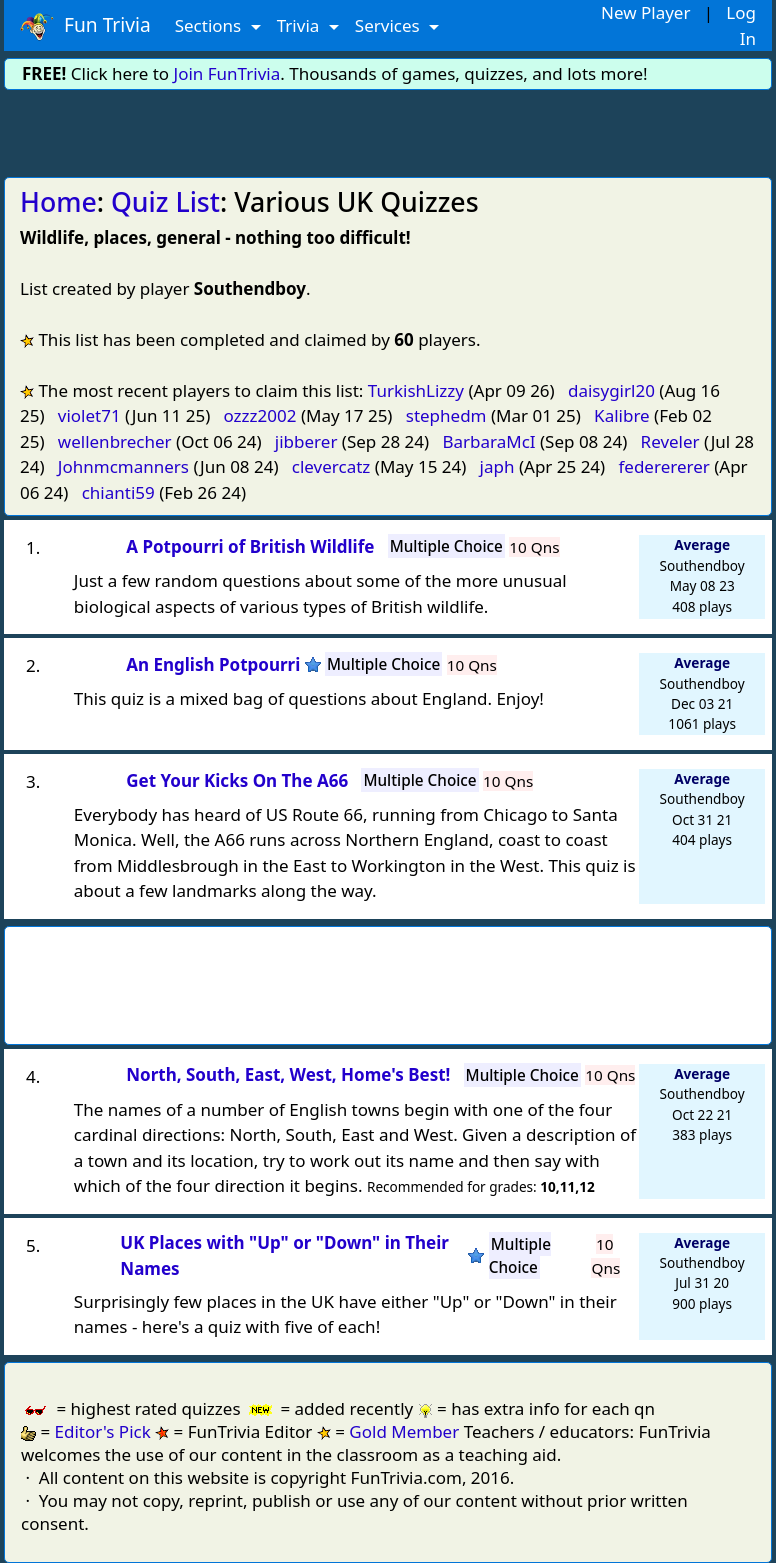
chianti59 (118, 492)
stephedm (446, 415)
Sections (210, 25)
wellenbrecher (115, 441)
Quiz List (165, 202)
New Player (645, 12)
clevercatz (331, 466)
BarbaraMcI (488, 441)
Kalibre (622, 415)
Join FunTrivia (227, 73)
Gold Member (404, 1431)
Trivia (300, 25)
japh (497, 466)
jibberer (306, 441)
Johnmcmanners (123, 466)
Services (389, 25)
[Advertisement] (388, 130)
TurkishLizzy (416, 390)
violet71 (89, 415)
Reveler (670, 441)
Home (58, 202)
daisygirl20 (611, 390)
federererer (663, 466)
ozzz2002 (260, 415)
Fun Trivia (85, 26)
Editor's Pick (103, 1431)
